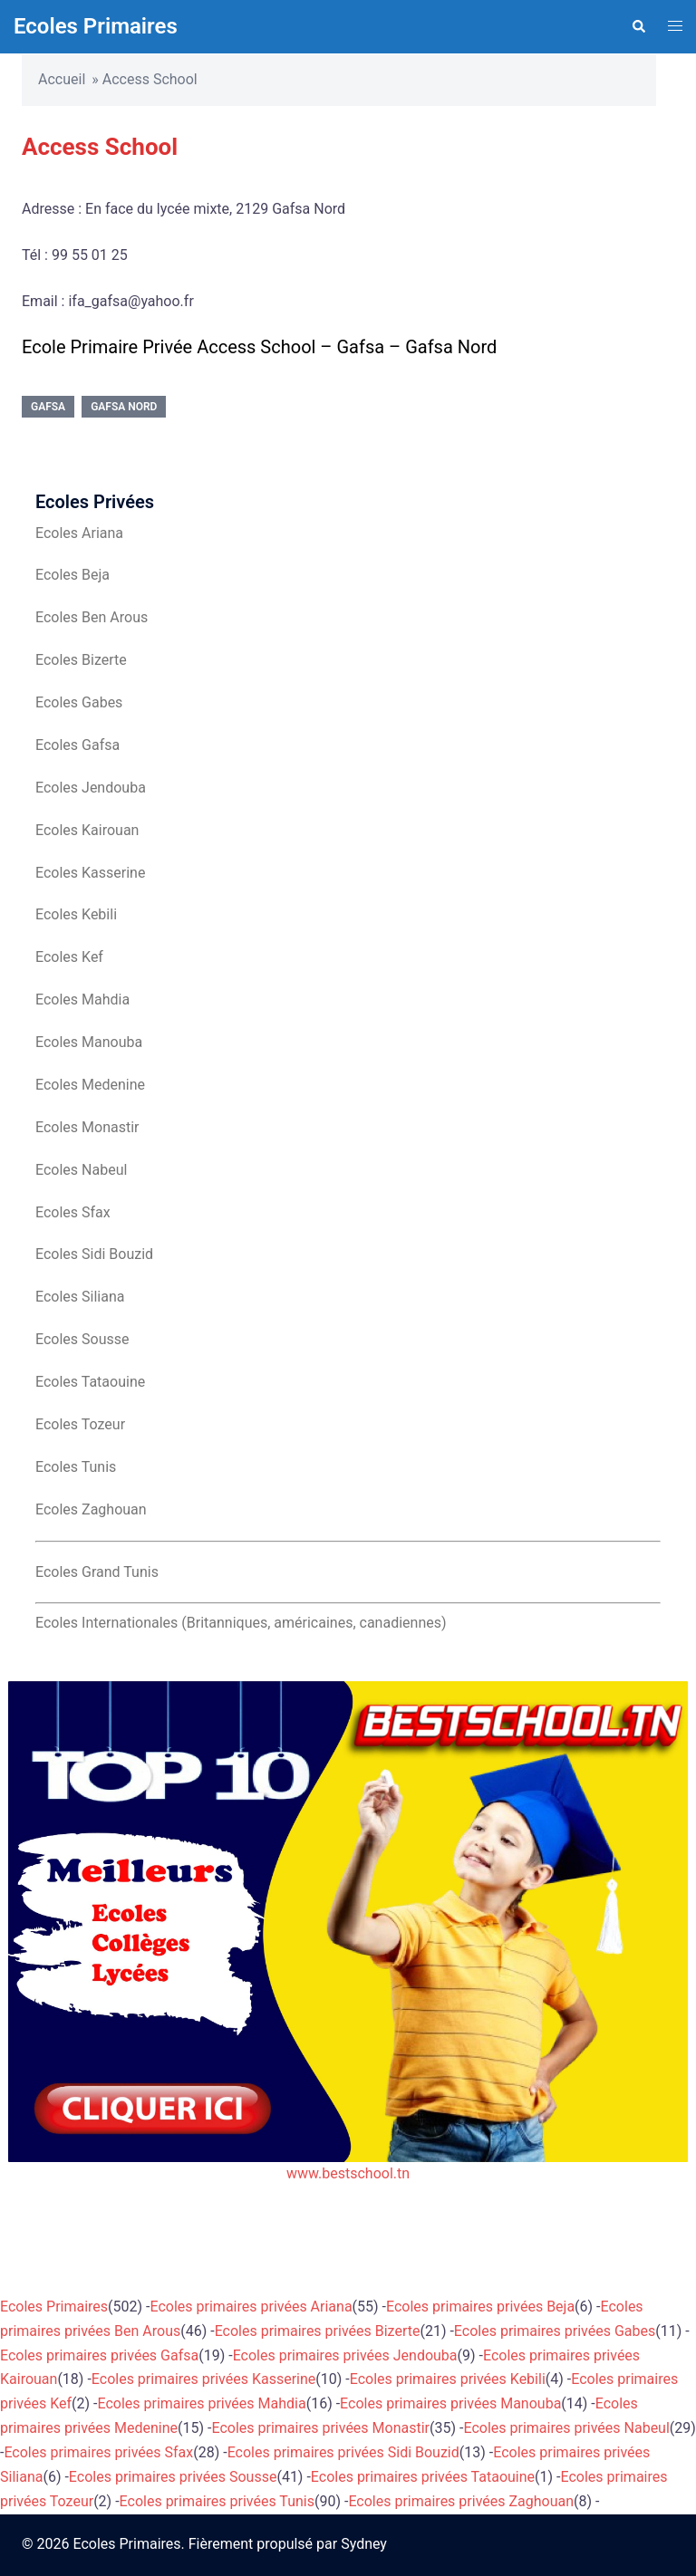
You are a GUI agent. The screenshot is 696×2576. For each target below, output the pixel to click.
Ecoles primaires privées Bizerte (317, 2331)
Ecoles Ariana (79, 533)
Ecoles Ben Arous (91, 617)
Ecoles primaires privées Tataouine (423, 2476)
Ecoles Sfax (73, 1212)
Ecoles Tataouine (90, 1381)
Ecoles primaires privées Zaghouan (461, 2501)
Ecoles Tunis (75, 1466)
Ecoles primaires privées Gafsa (99, 2355)
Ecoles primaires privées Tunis (217, 2501)
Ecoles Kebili (76, 914)
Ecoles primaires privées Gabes (554, 2331)
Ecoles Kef (69, 957)
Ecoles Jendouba (90, 787)
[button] (638, 26)
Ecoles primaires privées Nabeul (566, 2428)
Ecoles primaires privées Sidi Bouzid (343, 2452)
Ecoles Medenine (90, 1084)
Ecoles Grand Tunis (97, 1572)
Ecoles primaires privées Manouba (450, 2403)
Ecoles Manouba (88, 1042)
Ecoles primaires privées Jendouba (345, 2355)
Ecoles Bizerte (81, 659)
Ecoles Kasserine (90, 872)
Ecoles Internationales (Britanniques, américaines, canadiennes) (241, 1622)
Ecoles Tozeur (80, 1424)
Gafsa (48, 406)
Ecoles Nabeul (81, 1169)
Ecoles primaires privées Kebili (448, 2379)
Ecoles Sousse (82, 1339)
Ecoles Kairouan (87, 830)
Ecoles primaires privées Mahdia (201, 2403)
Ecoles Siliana (79, 1296)
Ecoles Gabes (78, 702)
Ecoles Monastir (87, 1127)
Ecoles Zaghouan (91, 1509)
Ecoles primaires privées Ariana (251, 2306)
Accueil (61, 79)
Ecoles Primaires (96, 26)
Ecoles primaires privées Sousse (173, 2476)
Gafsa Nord (124, 406)
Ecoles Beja (72, 574)
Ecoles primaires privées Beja (480, 2306)
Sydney (364, 2543)
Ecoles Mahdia (82, 999)
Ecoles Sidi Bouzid (94, 1254)
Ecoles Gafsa (77, 745)
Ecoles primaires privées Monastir (320, 2428)
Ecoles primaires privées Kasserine (203, 2379)
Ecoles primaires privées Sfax (98, 2452)
